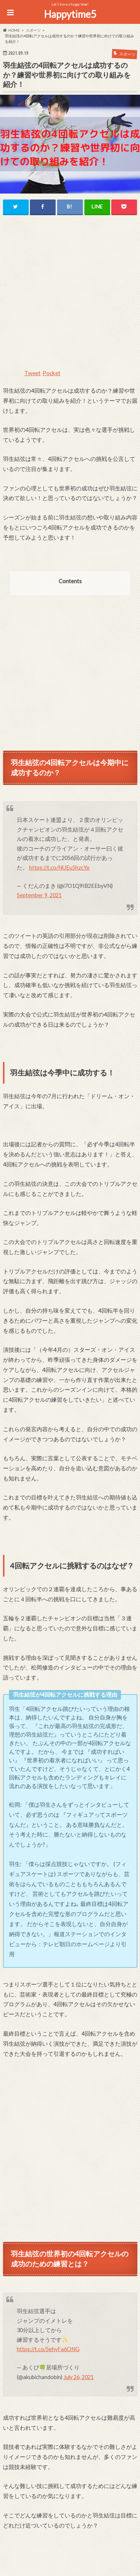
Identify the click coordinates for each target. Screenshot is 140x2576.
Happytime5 (70, 14)
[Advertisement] (70, 296)
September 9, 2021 (39, 895)
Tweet (32, 373)
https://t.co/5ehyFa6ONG (48, 2349)
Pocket (51, 373)
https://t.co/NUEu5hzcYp (59, 867)
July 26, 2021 (78, 2377)
